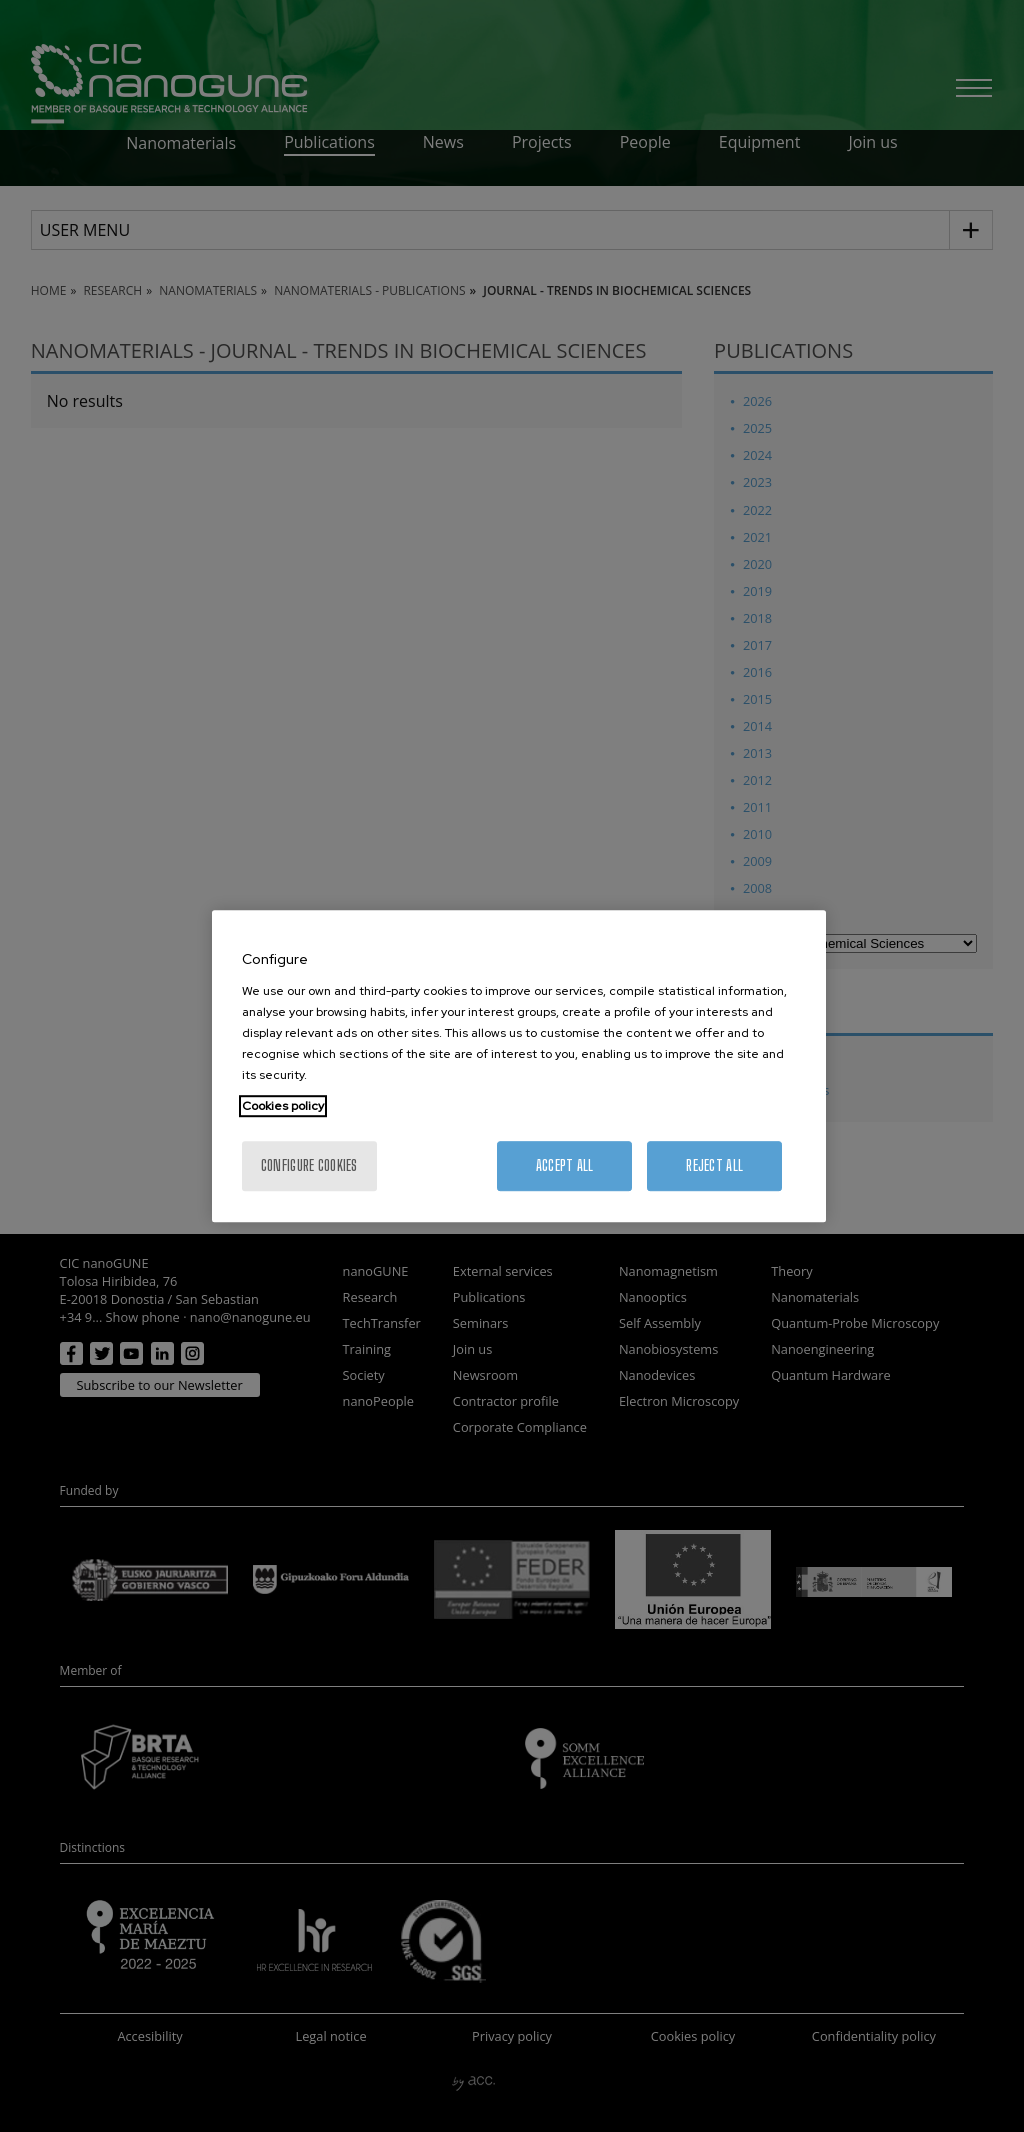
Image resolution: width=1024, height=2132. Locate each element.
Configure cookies (309, 1165)
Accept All (565, 1165)
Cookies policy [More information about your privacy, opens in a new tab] (283, 1106)
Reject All (714, 1165)
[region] (519, 1066)
